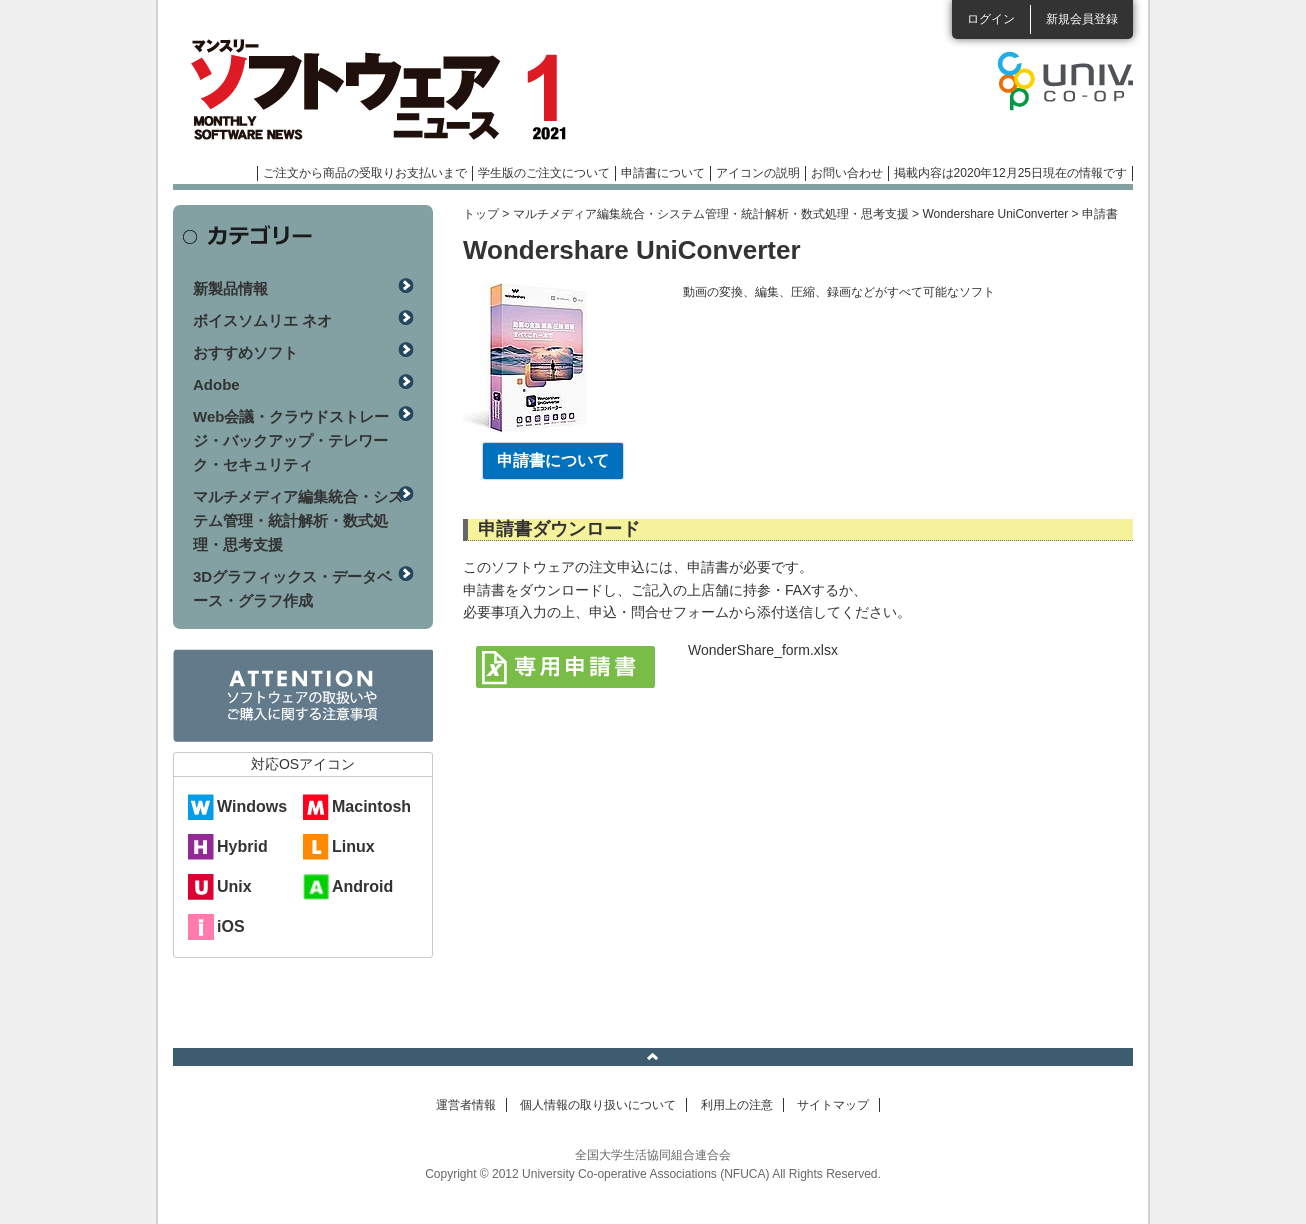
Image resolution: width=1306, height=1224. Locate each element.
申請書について (663, 173)
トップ (481, 214)
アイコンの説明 (758, 173)
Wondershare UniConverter (995, 214)
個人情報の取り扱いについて (598, 1105)
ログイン (991, 19)
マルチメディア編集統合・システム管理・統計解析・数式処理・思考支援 (711, 214)
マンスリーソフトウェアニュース (385, 90)
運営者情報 (466, 1105)
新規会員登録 (1082, 19)
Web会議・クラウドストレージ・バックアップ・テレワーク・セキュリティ (291, 440)
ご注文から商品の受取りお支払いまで (365, 173)
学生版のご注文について (544, 173)
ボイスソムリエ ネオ (262, 320)
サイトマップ (833, 1105)
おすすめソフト (245, 352)
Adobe (216, 384)
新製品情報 (230, 288)
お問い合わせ (847, 173)
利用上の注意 (737, 1105)
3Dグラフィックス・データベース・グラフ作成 (292, 588)
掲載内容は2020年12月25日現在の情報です (1010, 173)
